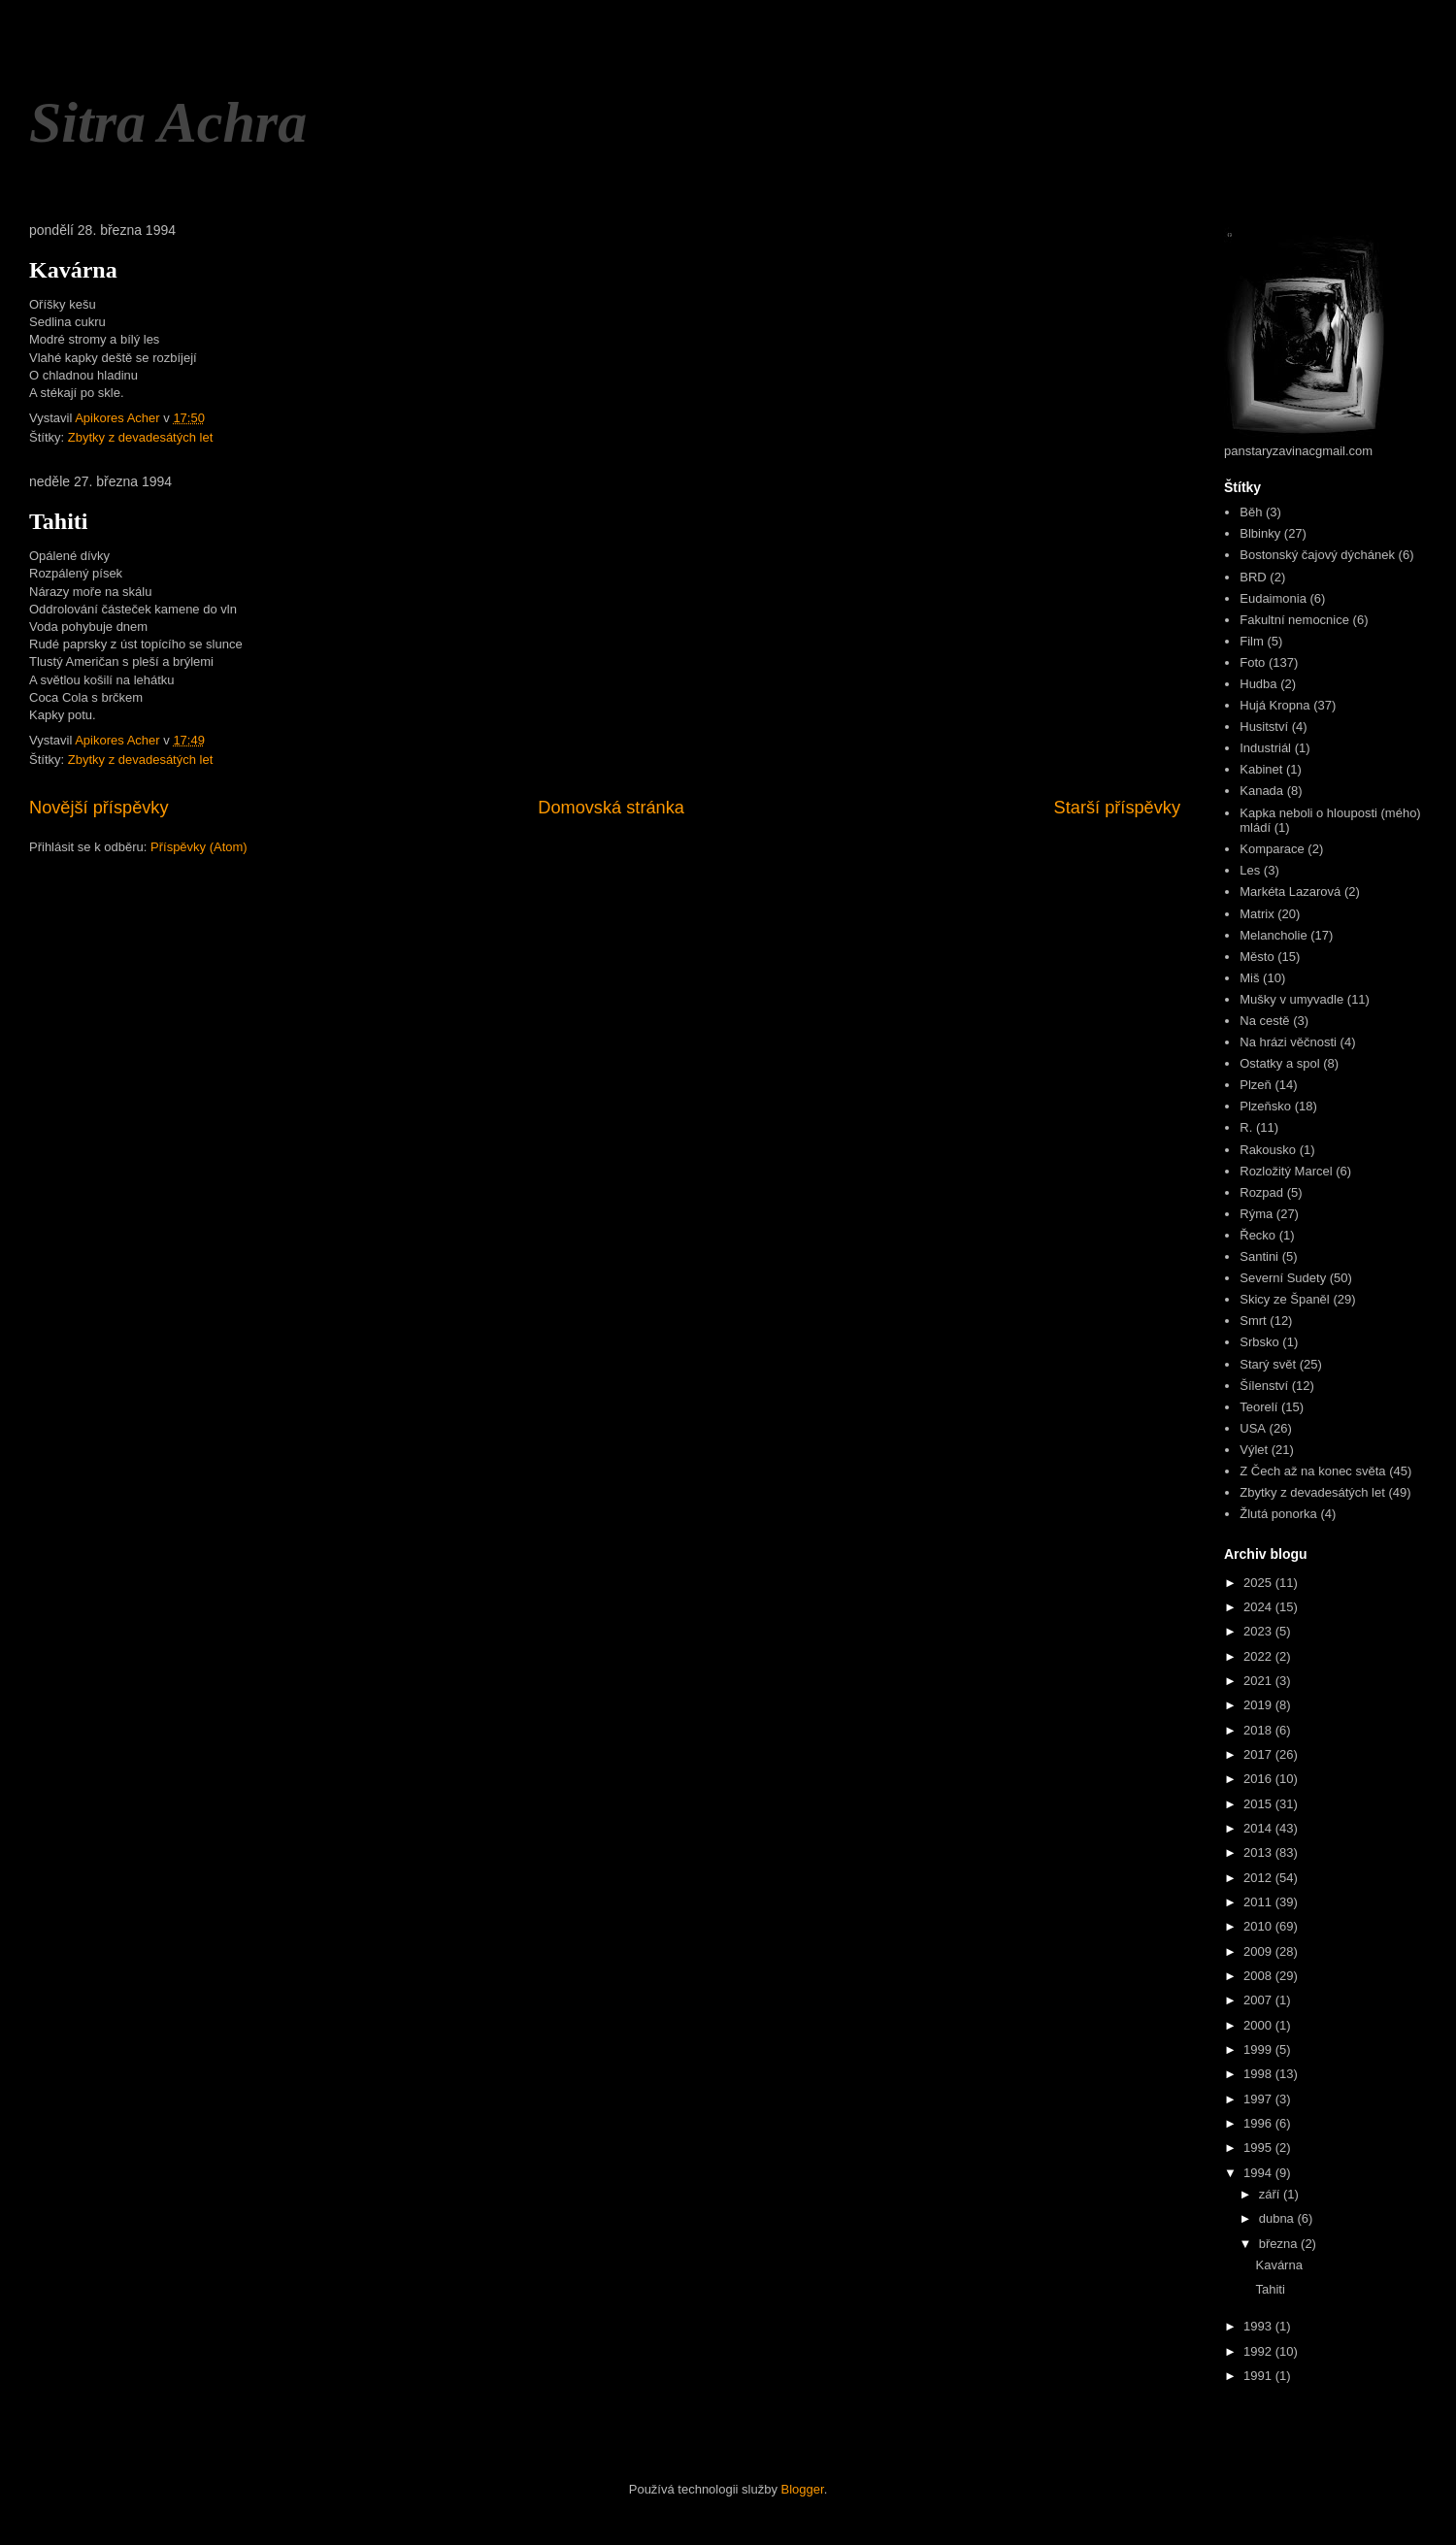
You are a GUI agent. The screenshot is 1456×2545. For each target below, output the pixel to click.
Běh (1251, 512)
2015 (1259, 1804)
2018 (1259, 1730)
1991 (1259, 2375)
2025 (1259, 1582)
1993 (1259, 2326)
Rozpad (1261, 1192)
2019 (1259, 1705)
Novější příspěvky (99, 807)
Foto (1252, 662)
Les (1250, 870)
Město (1257, 956)
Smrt (1253, 1320)
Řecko (1257, 1235)
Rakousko (1268, 1149)
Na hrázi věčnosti (1288, 1042)
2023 (1259, 1631)
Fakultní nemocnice (1294, 619)
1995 (1259, 2147)
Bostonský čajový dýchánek (1317, 554)
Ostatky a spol (1279, 1063)
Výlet (1254, 1449)
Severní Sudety (1283, 1278)
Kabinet (1261, 769)
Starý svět (1268, 1364)
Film (1252, 641)
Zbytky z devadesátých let (141, 437)
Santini (1259, 1256)
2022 (1259, 1656)
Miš (1249, 978)
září (1271, 2194)
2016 (1259, 1778)
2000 (1259, 2025)
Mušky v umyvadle (1291, 999)
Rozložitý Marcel (1286, 1171)
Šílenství (1264, 1385)
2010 (1259, 1926)
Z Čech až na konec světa (1312, 1471)
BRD (1253, 577)
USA (1253, 1428)
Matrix (1257, 914)
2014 (1259, 1828)
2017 (1259, 1754)
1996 (1259, 2123)
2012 (1259, 1877)
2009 (1259, 1951)
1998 (1259, 2073)
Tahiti (58, 521)
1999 (1259, 2049)
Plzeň (1256, 1084)
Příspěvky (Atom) (199, 847)
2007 (1259, 2000)
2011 (1259, 1902)
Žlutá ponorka (1278, 1513)
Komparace (1272, 849)
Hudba (1258, 684)
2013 (1259, 1852)
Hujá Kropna (1274, 705)
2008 (1259, 1975)
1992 (1259, 2351)
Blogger (802, 2489)
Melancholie (1273, 935)
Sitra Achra (168, 122)
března (1280, 2243)
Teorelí (1258, 1407)
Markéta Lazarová (1290, 891)
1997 (1259, 2099)
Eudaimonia (1273, 598)
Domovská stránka (611, 807)
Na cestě (1264, 1020)
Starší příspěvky (1117, 807)
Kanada (1261, 790)
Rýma (1256, 1213)
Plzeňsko (1265, 1106)
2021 (1259, 1680)
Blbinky (1260, 533)
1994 (1259, 2172)
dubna (1278, 2218)
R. (1246, 1127)
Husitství (1264, 726)
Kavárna (73, 269)
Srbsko (1259, 1342)
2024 (1259, 1607)
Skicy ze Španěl (1285, 1299)
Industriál (1265, 748)
